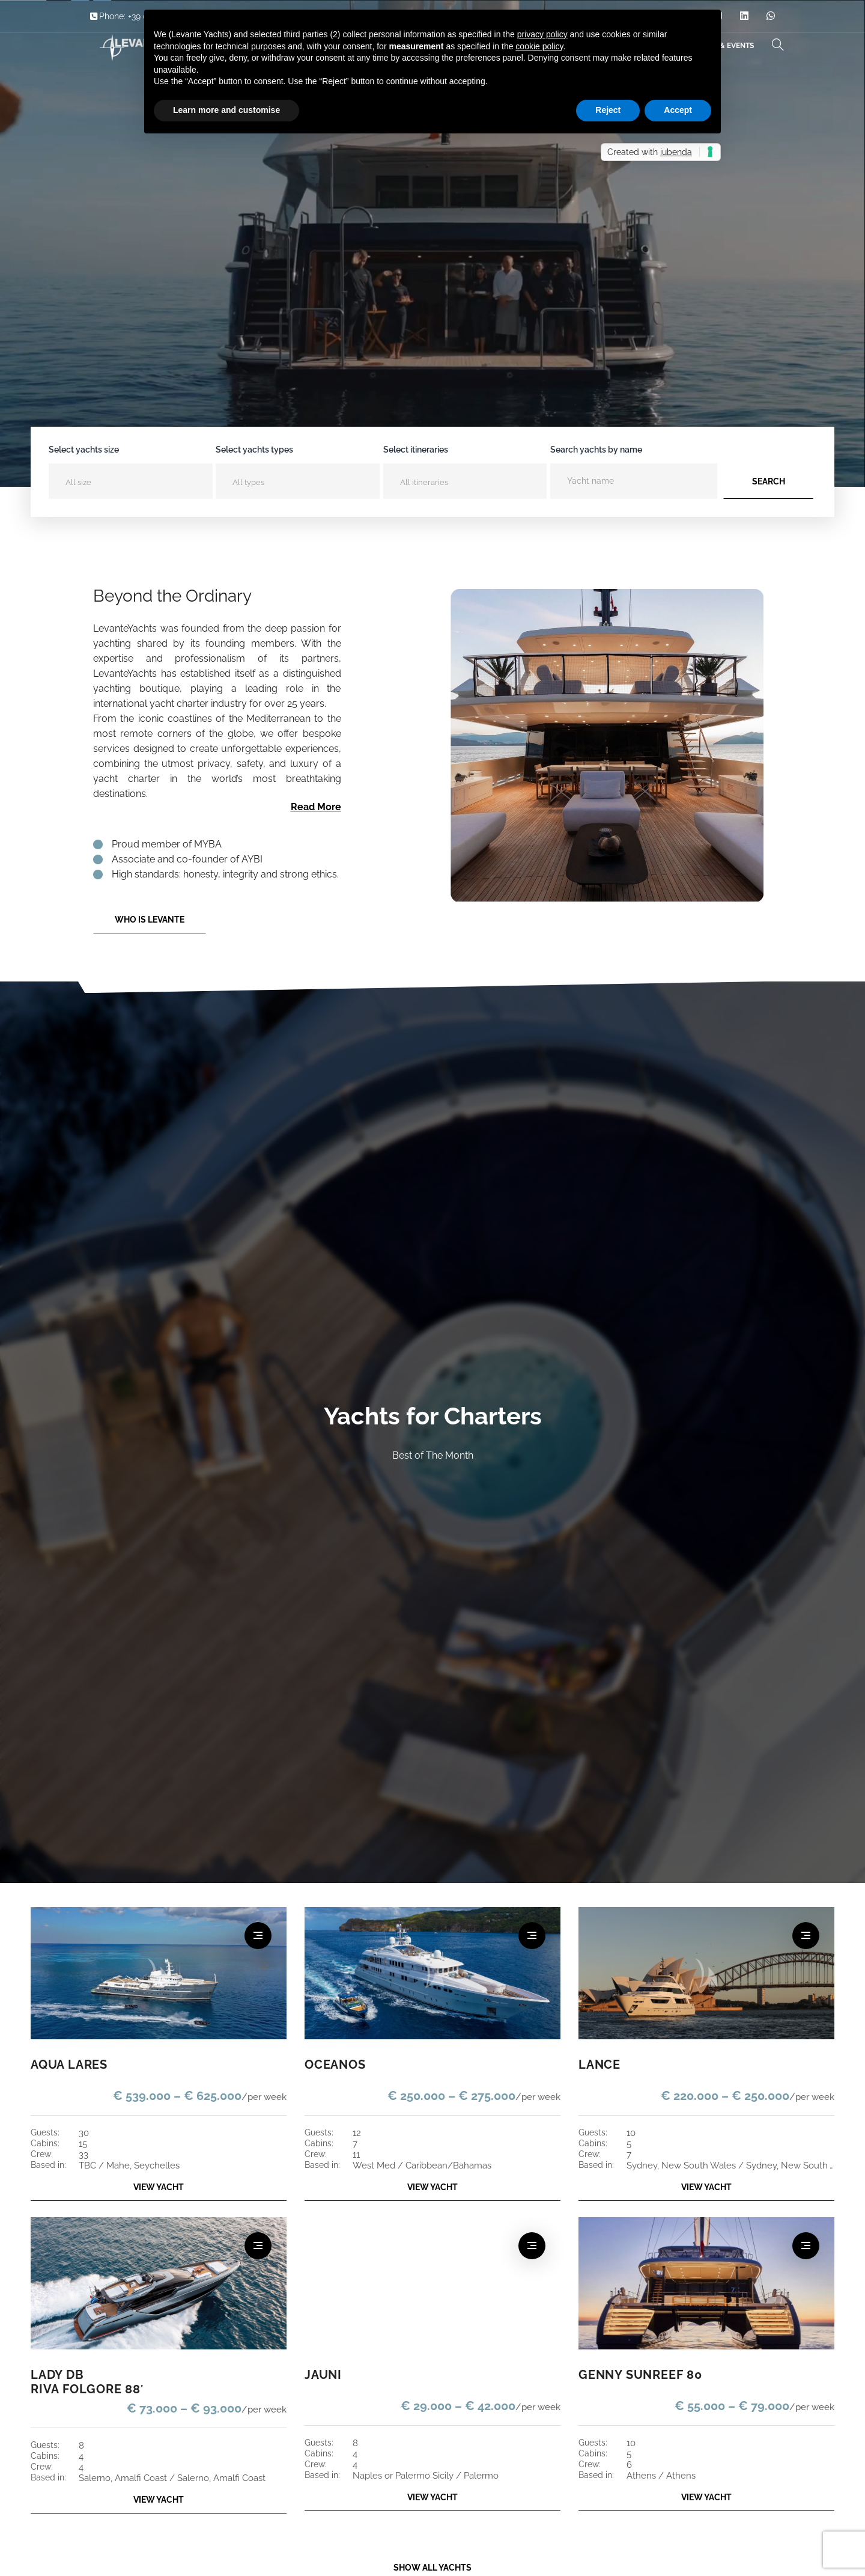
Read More (316, 807)
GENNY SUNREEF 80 (636, 2374)
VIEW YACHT (158, 2187)
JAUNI (322, 2374)
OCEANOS (333, 2064)
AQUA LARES (67, 2064)
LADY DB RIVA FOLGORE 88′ (83, 2381)
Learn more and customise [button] (226, 110)
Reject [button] (608, 110)
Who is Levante (149, 919)
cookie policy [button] (539, 46)
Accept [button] (678, 110)
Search (768, 481)
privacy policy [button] (542, 34)
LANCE (598, 2064)
